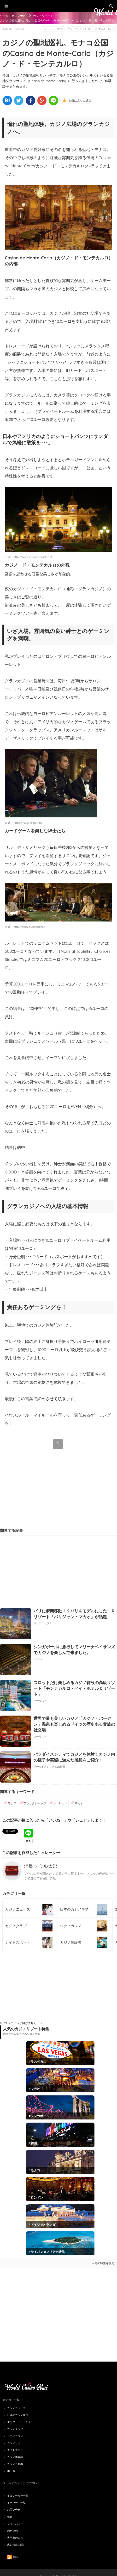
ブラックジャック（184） (81, 29)
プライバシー (15, 2528)
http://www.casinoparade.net (32, 557)
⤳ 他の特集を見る (103, 2263)
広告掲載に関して (17, 2549)
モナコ (12, 1803)
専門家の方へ (15, 2542)
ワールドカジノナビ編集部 (49, 1766)
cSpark (38, 1659)
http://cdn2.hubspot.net (29, 926)
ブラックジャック (34, 1803)
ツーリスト (40, 1700)
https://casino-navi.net (28, 822)
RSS (12, 2561)
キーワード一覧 (16, 2507)
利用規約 (12, 2535)
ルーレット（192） (54, 29)
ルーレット (60, 1803)
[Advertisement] (58, 1492)
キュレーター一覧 (17, 2500)
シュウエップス (43, 1623)
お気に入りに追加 (79, 100)
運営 (9, 2521)
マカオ (79, 1803)
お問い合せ (13, 2514)
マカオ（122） (106, 29)
